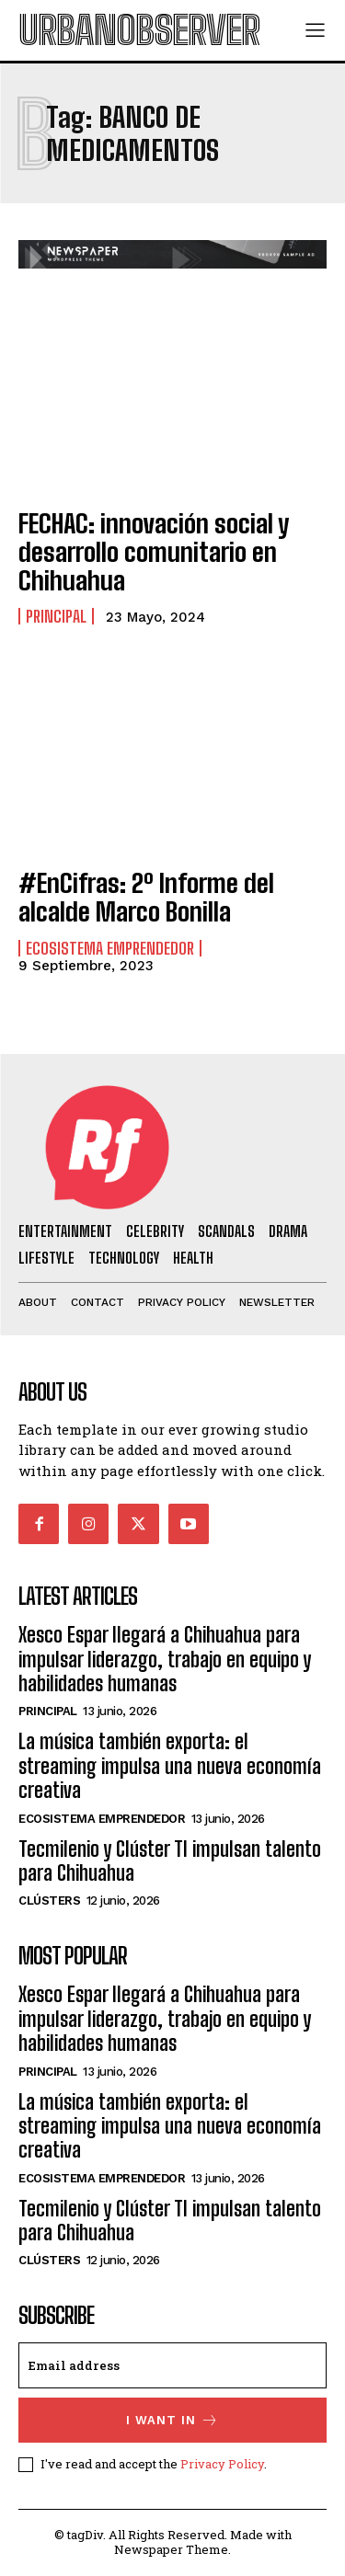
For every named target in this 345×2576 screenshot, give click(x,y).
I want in (172, 2420)
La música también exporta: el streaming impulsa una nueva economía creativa (169, 1766)
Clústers (49, 1900)
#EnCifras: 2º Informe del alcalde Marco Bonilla (146, 897)
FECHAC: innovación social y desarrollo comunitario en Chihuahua (153, 552)
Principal (56, 616)
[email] (172, 2365)
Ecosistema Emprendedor (110, 948)
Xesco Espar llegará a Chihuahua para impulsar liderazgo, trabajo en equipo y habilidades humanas (164, 1659)
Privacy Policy (222, 2464)
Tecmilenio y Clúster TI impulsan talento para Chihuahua (169, 1861)
